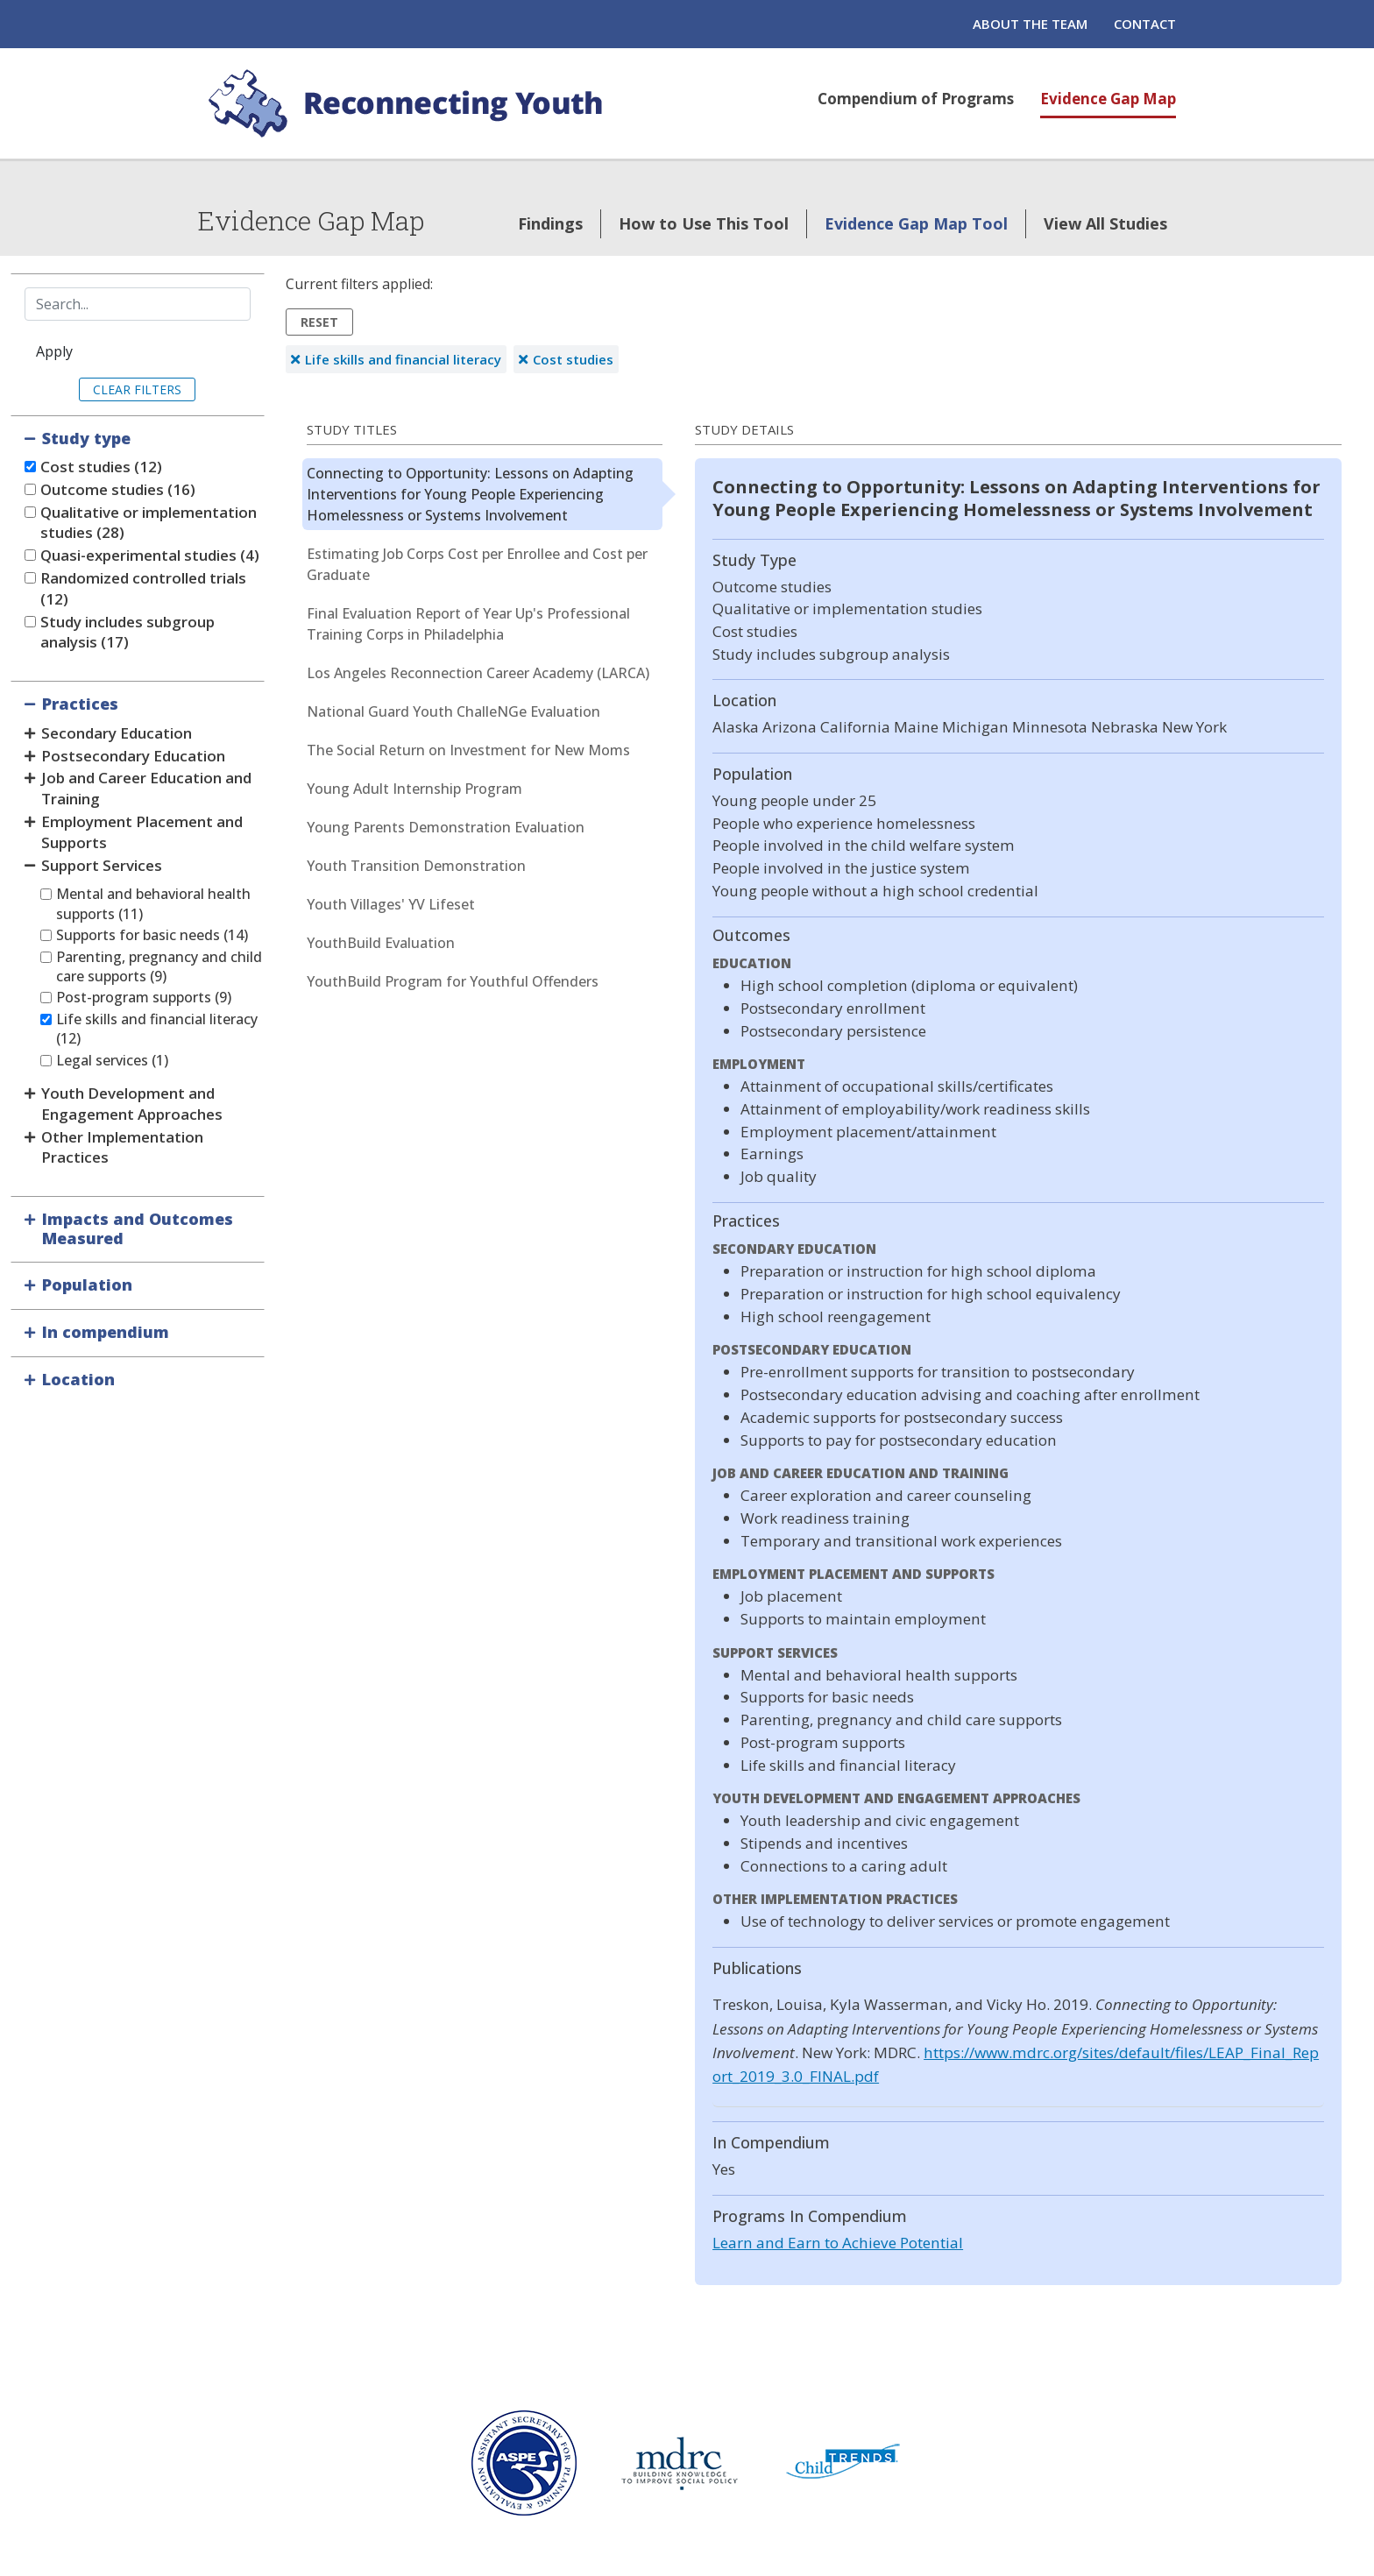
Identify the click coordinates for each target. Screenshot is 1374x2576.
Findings (550, 223)
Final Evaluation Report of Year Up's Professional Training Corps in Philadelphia (468, 624)
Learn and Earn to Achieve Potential (837, 2243)
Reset (319, 322)
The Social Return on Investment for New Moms (468, 750)
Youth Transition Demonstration (416, 865)
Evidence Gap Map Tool (916, 223)
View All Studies (1105, 223)
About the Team (1030, 23)
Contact (1145, 23)
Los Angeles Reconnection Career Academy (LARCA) (478, 673)
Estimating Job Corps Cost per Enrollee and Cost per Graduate (477, 564)
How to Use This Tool (704, 223)
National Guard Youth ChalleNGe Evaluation (453, 711)
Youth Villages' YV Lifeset (391, 904)
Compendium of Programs (916, 98)
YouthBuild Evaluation (381, 942)
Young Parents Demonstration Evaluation (445, 827)
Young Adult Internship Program (414, 788)
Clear (112, 389)
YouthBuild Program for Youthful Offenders (452, 981)
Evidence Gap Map (1108, 98)
